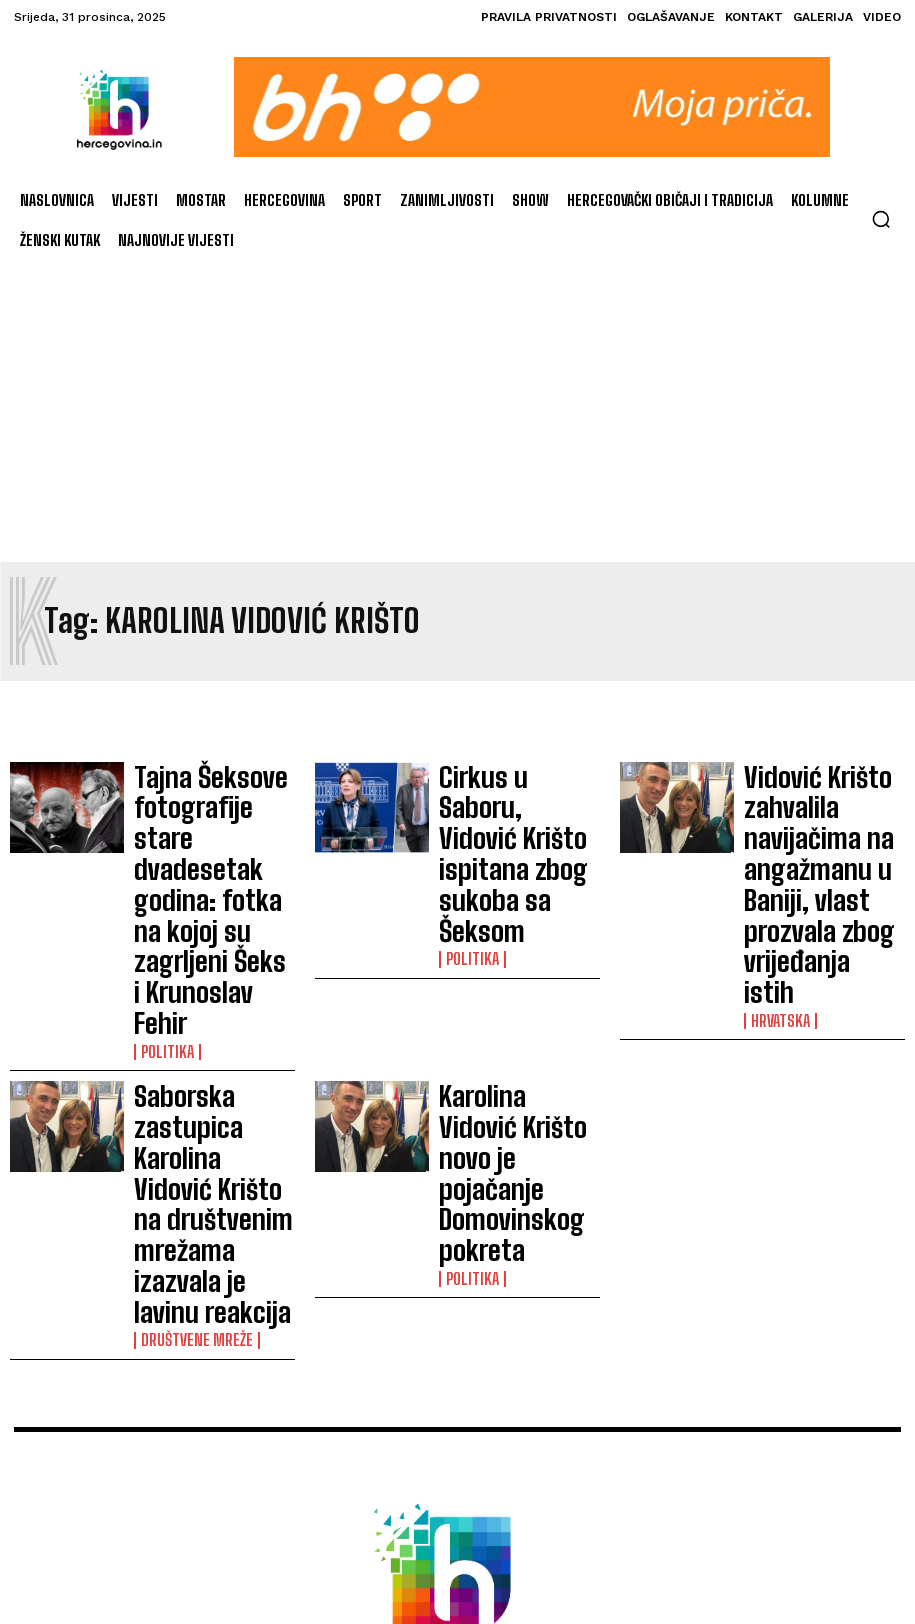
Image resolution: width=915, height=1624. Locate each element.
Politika (163, 879)
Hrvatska (777, 862)
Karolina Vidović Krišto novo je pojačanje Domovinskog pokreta (511, 943)
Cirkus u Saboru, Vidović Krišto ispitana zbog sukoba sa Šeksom (516, 797)
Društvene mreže (189, 1007)
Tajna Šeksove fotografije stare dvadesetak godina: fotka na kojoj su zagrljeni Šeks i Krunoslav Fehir (199, 814)
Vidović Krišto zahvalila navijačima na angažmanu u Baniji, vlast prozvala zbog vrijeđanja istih (819, 805)
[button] (881, 219)
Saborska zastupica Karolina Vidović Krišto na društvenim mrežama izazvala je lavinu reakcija (212, 951)
